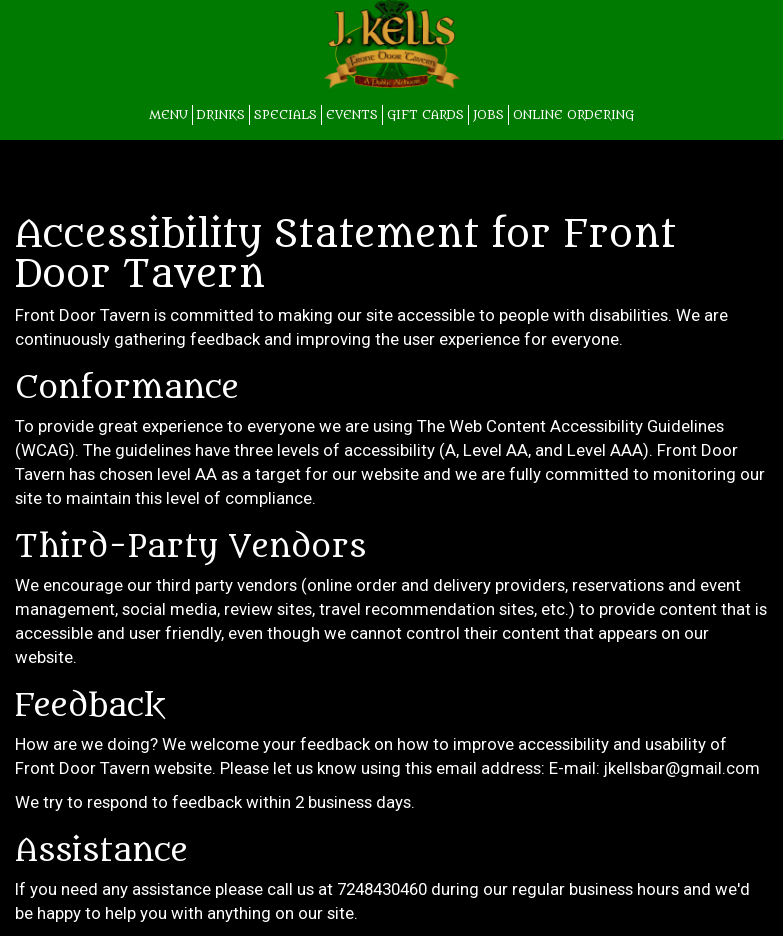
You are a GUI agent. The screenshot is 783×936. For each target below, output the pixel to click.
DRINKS (221, 115)
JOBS (488, 115)
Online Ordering (573, 115)
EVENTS (352, 115)
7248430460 (382, 889)
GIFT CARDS (425, 115)
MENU (168, 115)
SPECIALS (285, 115)
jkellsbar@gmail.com (682, 768)
